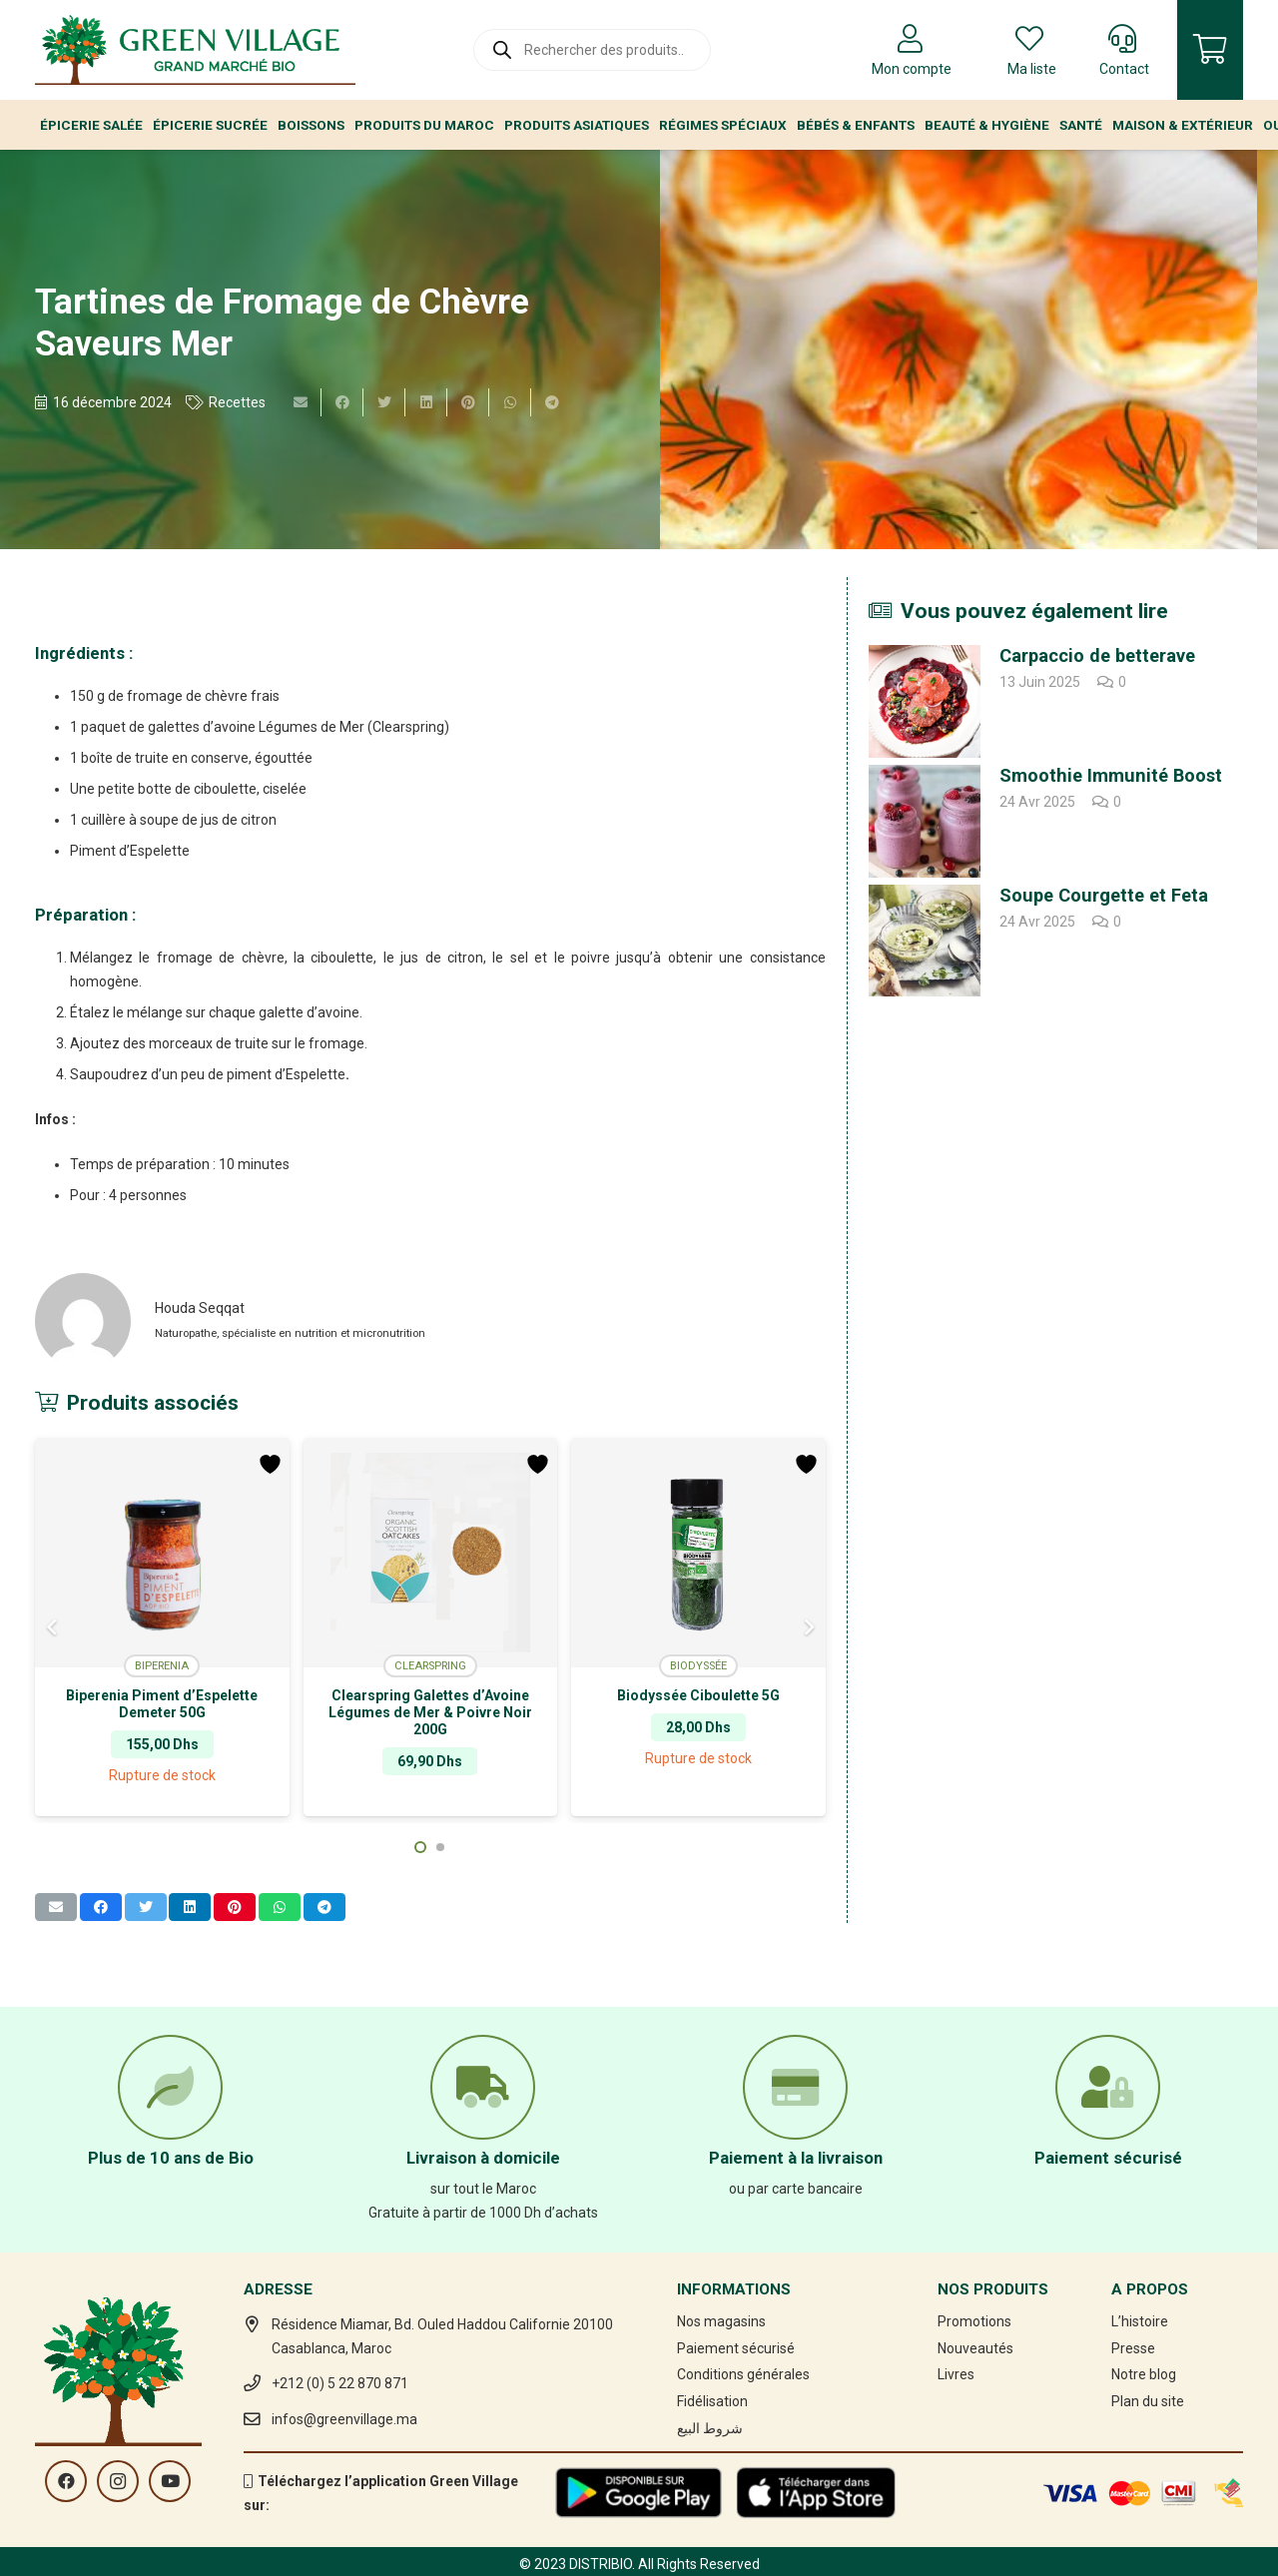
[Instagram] (118, 2481)
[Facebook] (66, 2481)
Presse (1133, 2348)
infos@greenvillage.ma (344, 2419)
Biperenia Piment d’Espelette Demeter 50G (162, 1703)
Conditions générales (743, 2374)
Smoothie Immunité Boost (1110, 775)
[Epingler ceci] (468, 402)
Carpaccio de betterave (1097, 655)
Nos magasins (721, 2321)
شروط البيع (710, 2428)
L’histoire (1139, 2321)
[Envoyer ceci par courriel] (300, 402)
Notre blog (1143, 2374)
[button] (420, 1847)
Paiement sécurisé (736, 2348)
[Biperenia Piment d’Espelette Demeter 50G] (162, 1552)
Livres (956, 2374)
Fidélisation (712, 2401)
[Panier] (1210, 50)
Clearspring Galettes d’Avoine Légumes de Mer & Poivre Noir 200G (430, 1712)
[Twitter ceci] (384, 402)
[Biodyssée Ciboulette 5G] (698, 1552)
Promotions (974, 2321)
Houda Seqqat (200, 1308)
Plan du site (1147, 2401)
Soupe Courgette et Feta (1103, 895)
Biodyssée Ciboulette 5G (698, 1695)
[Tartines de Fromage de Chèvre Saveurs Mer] (958, 349)
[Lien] (195, 50)
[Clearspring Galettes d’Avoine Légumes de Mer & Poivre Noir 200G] (431, 1552)
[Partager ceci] (342, 402)
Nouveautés (975, 2348)
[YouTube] (170, 2481)
